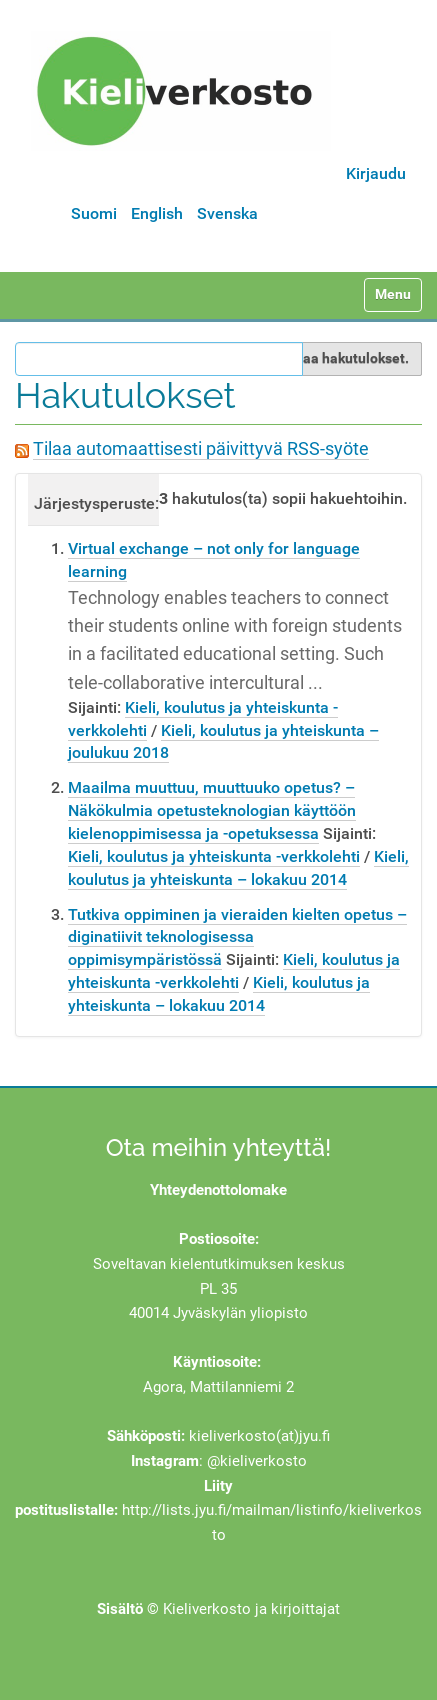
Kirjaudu (376, 173)
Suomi (94, 213)
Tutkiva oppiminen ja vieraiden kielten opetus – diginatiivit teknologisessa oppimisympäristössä (237, 937)
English (157, 213)
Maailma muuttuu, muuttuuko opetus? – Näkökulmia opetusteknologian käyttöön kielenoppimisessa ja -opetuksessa (212, 810)
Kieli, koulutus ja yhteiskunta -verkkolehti (214, 856)
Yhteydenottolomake (218, 1190)
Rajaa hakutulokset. (345, 358)
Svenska (227, 213)
